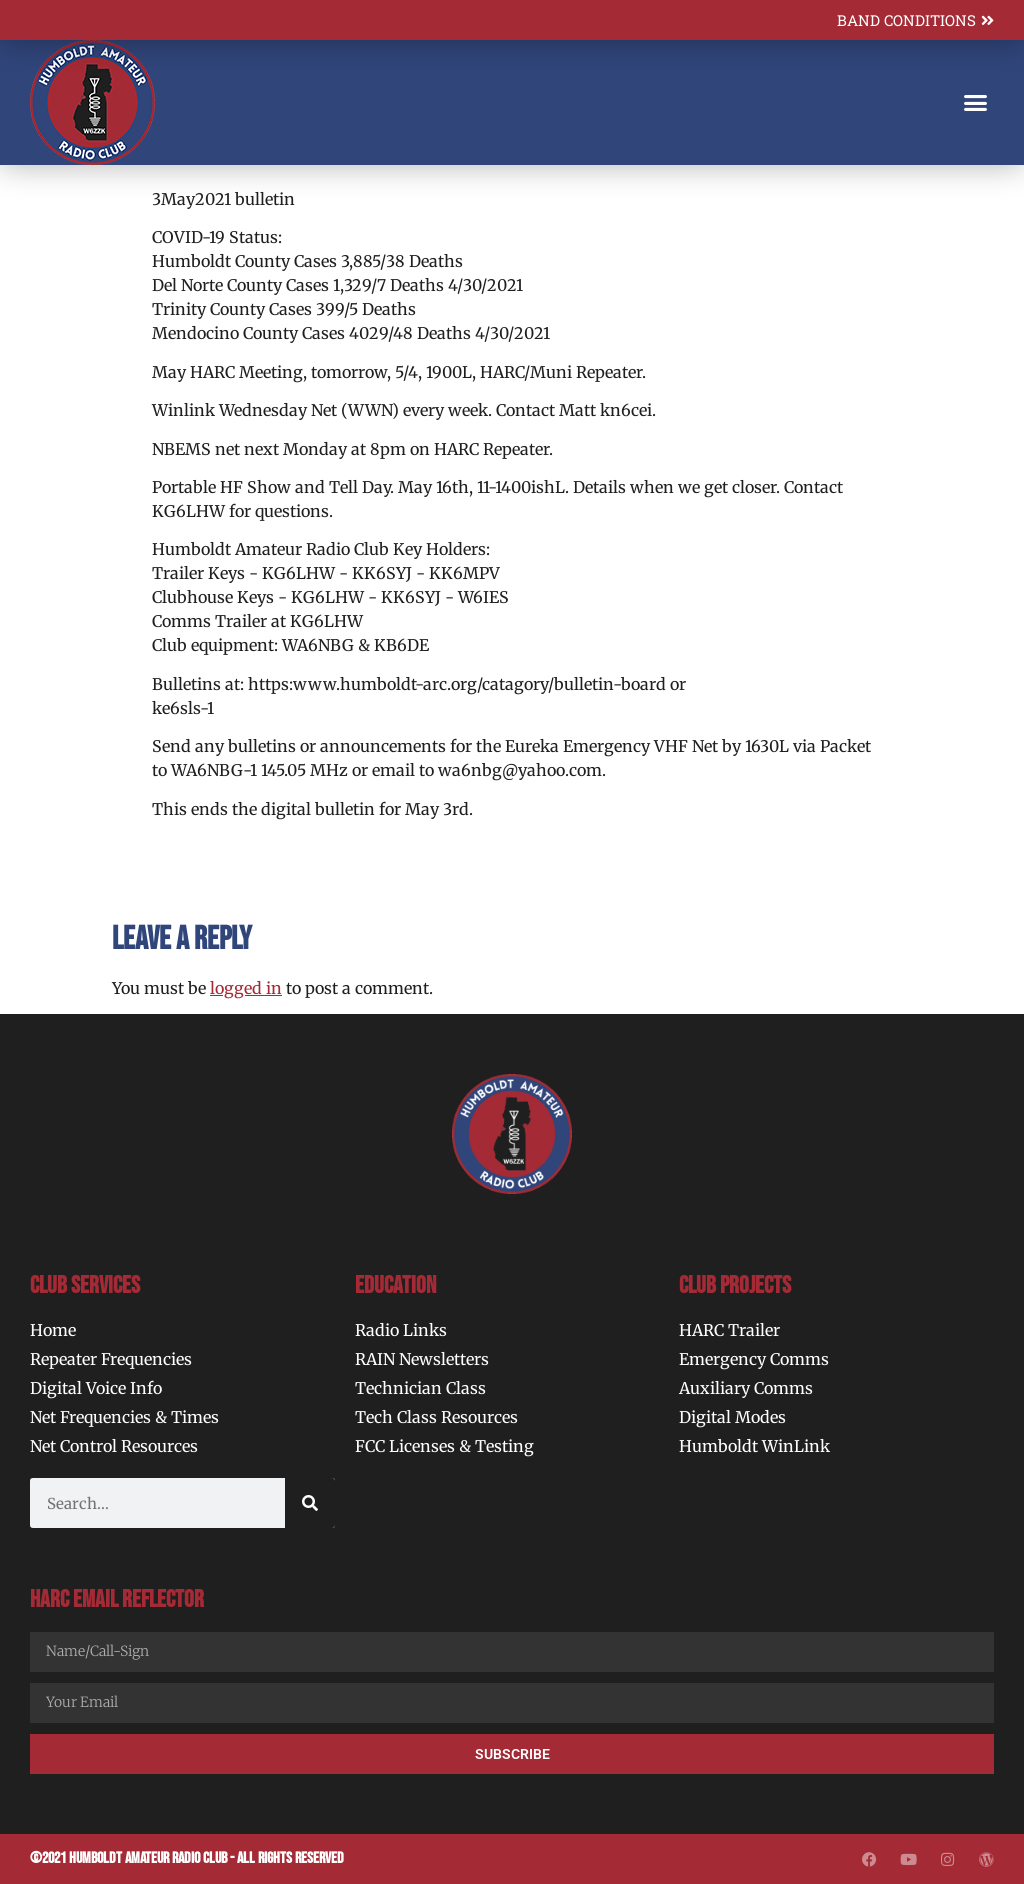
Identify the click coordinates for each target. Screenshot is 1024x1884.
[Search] (310, 1503)
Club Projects (735, 1285)
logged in (246, 988)
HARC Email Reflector (117, 1599)
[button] (975, 103)
